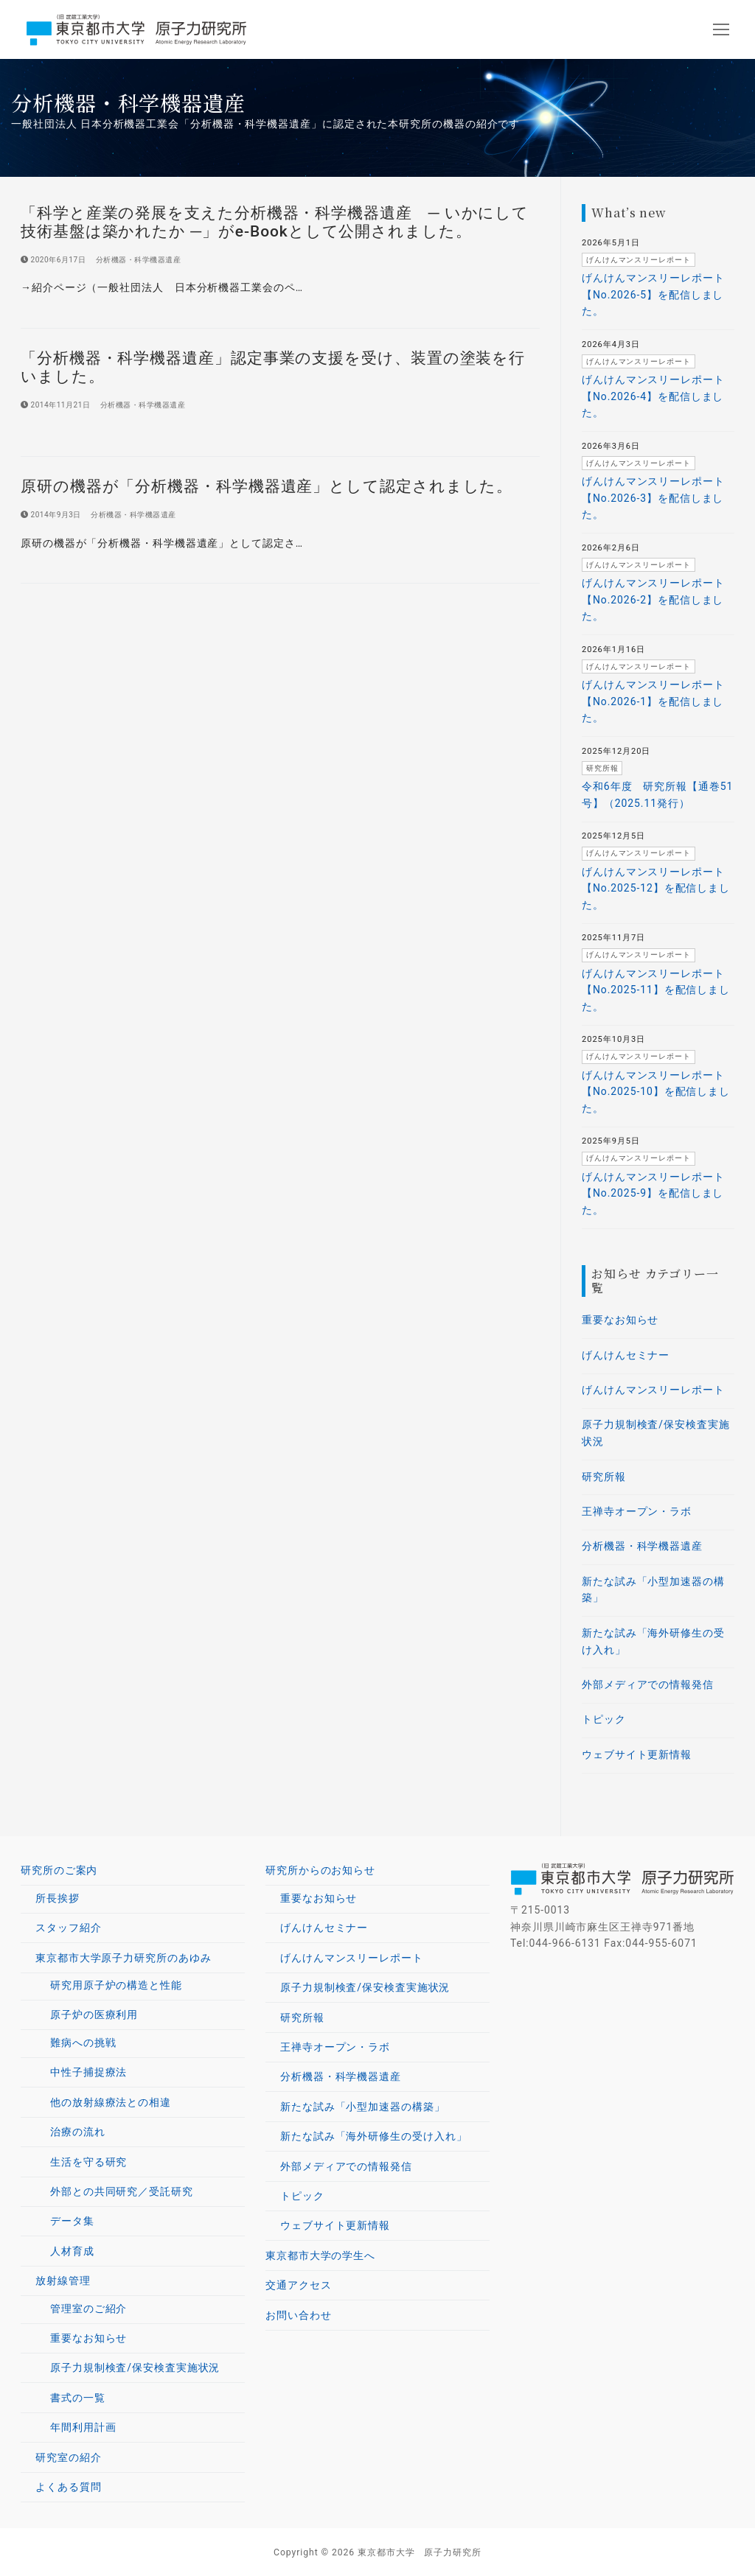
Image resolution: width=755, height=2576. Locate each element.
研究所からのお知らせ (322, 1870)
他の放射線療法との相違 (110, 2102)
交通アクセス (298, 2285)
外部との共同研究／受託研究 (121, 2191)
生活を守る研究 (88, 2162)
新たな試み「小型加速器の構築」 (653, 1589)
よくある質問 (68, 2487)
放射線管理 (64, 2280)
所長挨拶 (57, 1898)
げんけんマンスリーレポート (653, 1390)
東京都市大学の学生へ (320, 2255)
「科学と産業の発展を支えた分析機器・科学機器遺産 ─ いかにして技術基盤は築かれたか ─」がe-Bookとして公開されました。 (275, 222)
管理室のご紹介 (88, 2308)
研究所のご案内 (61, 1870)
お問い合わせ (298, 2315)
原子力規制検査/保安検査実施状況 (656, 1432)
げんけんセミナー (625, 1355)
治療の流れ (77, 2132)
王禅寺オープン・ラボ (637, 1511)
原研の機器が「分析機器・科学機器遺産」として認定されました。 (266, 486)
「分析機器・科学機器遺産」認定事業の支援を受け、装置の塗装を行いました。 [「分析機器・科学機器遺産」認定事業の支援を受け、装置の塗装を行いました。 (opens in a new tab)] (273, 367)
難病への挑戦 (83, 2042)
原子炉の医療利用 (96, 2014)
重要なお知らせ (620, 1320)
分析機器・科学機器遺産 (133, 260)
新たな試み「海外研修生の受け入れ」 (653, 1641)
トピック (604, 1719)
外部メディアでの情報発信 (648, 1684)
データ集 (72, 2221)
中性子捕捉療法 (88, 2072)
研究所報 (604, 1477)
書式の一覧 (77, 2398)
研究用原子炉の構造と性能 (116, 1985)
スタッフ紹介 (68, 1927)
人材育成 (72, 2251)
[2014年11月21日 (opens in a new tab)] (55, 405)
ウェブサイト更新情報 (637, 1754)
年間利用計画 (83, 2427)
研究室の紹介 (68, 2457)
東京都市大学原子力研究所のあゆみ (125, 1958)
